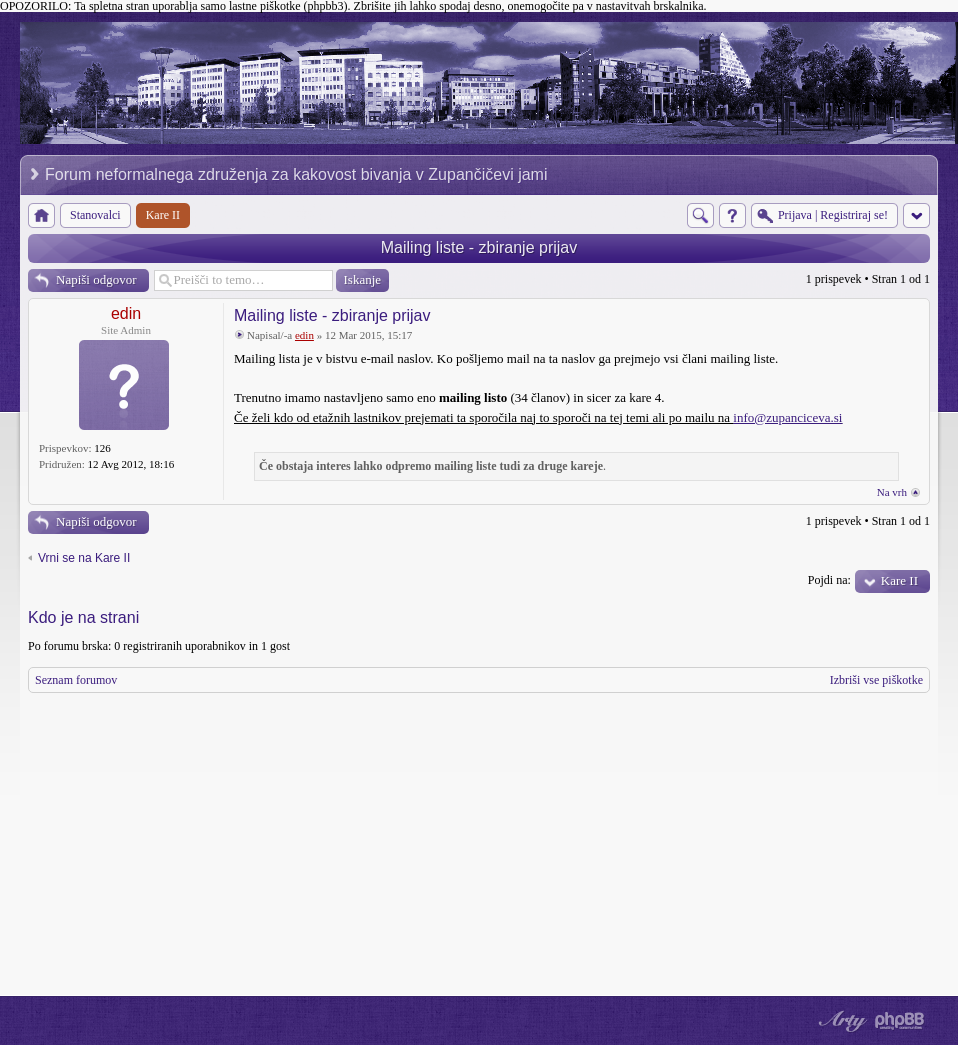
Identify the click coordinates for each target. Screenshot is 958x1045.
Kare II (899, 580)
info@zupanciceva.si (787, 417)
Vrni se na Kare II (84, 558)
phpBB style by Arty (840, 1021)
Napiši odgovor (96, 279)
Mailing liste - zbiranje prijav (479, 247)
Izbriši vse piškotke (876, 680)
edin (126, 313)
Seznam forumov (76, 680)
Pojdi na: (829, 580)
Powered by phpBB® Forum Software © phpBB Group (900, 1021)
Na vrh (892, 492)
